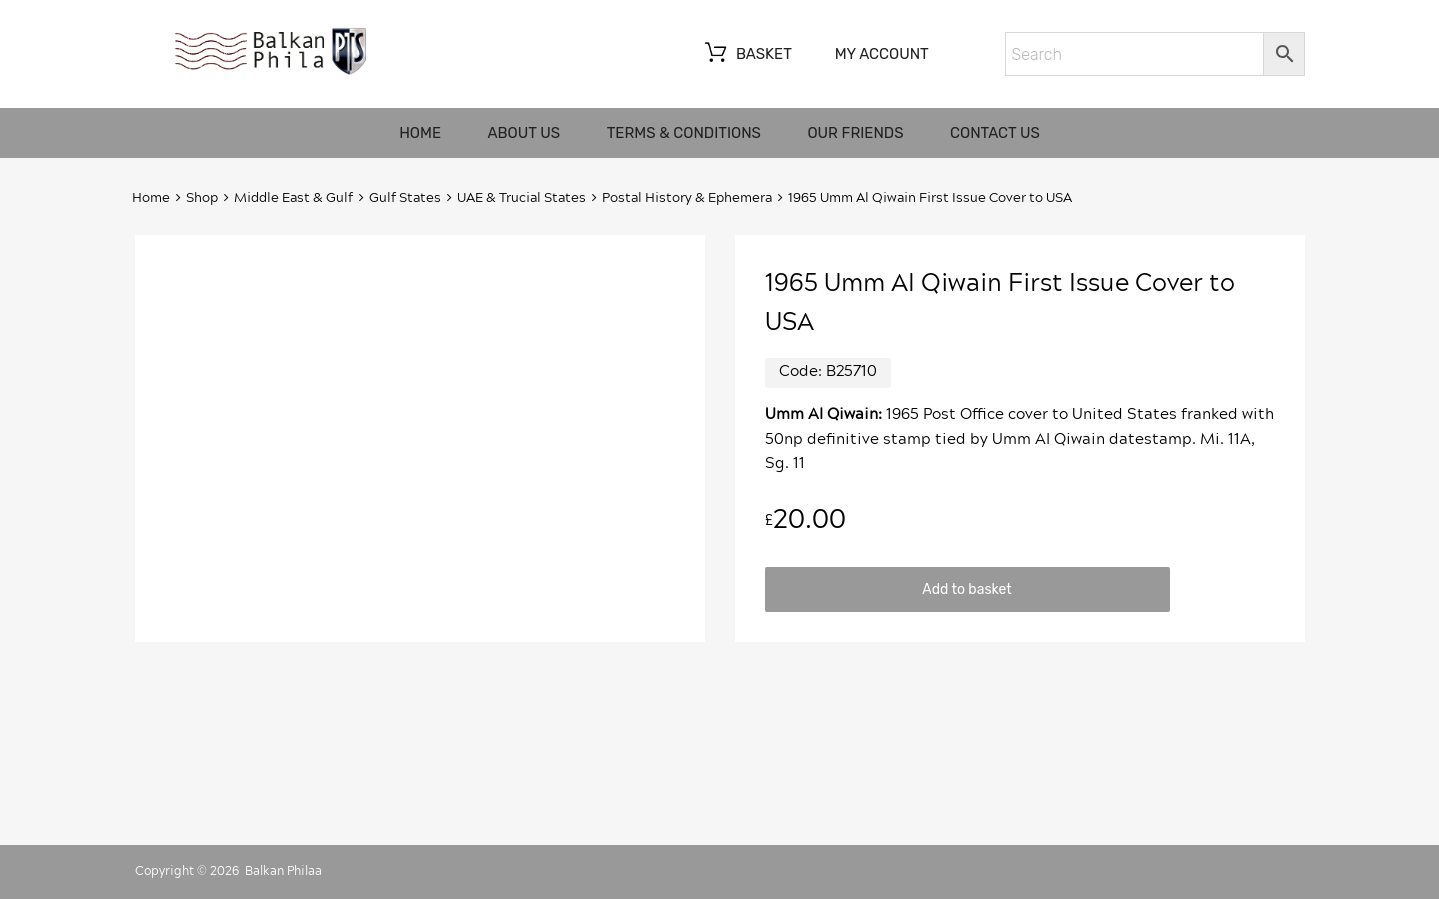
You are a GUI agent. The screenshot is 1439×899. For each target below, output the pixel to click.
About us (524, 133)
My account (882, 54)
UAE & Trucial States (521, 198)
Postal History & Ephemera (687, 198)
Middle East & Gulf (293, 198)
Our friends (855, 133)
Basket (746, 55)
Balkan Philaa (283, 871)
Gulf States (405, 198)
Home (420, 133)
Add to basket (966, 589)
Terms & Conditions (684, 133)
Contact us (995, 133)
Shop (202, 198)
